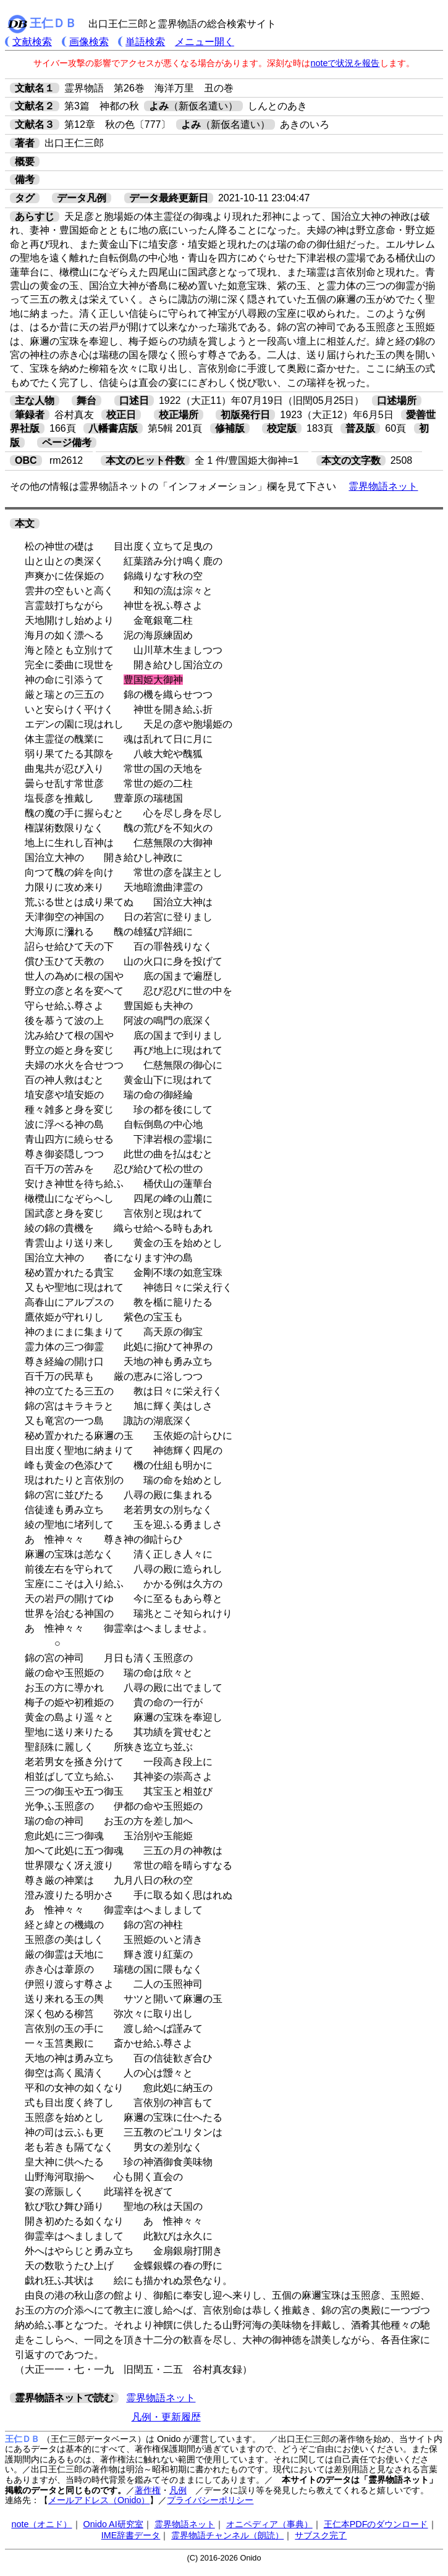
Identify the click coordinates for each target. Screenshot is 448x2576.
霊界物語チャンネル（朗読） (227, 2535)
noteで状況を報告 (344, 63)
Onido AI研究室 (113, 2524)
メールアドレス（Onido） (99, 2500)
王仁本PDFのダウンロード (376, 2524)
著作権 (148, 2490)
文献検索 (32, 41)
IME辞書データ (131, 2535)
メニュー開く (204, 41)
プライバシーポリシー (210, 2500)
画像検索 (89, 41)
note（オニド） (41, 2524)
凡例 (178, 2490)
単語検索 (145, 41)
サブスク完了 (321, 2535)
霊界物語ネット (383, 486)
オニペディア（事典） (269, 2524)
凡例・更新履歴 (166, 2417)
